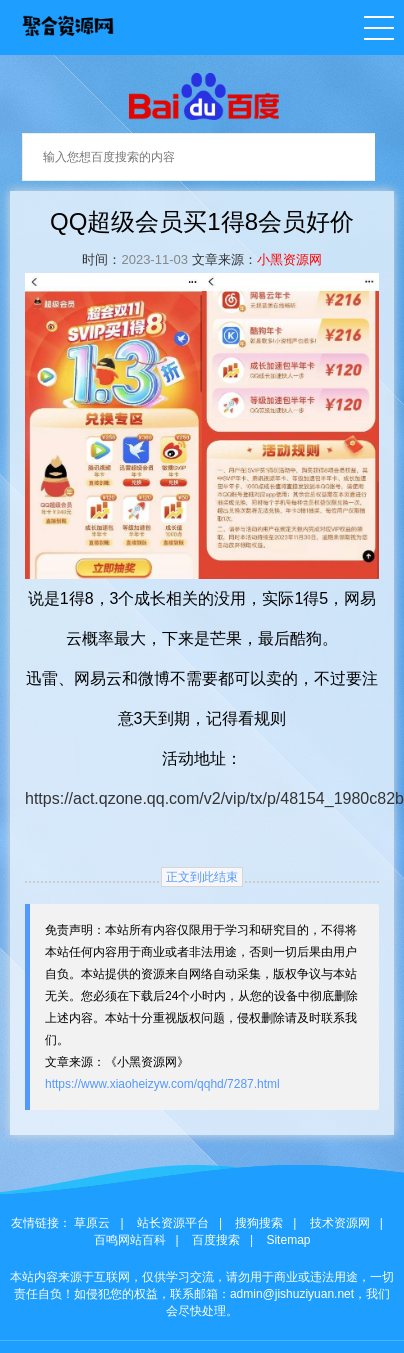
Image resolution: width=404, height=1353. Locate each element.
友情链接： (41, 1223)
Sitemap (288, 1240)
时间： (101, 259)
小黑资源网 (289, 259)
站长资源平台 (173, 1223)
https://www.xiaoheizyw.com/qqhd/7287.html (162, 1084)
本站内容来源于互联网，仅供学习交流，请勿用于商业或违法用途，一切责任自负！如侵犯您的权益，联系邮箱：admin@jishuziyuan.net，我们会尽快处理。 (202, 1294)
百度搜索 (216, 1240)
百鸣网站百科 (130, 1240)
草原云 (92, 1223)
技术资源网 (340, 1223)
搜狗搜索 (259, 1223)
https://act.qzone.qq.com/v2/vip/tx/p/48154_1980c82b (214, 798)
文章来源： (224, 259)
